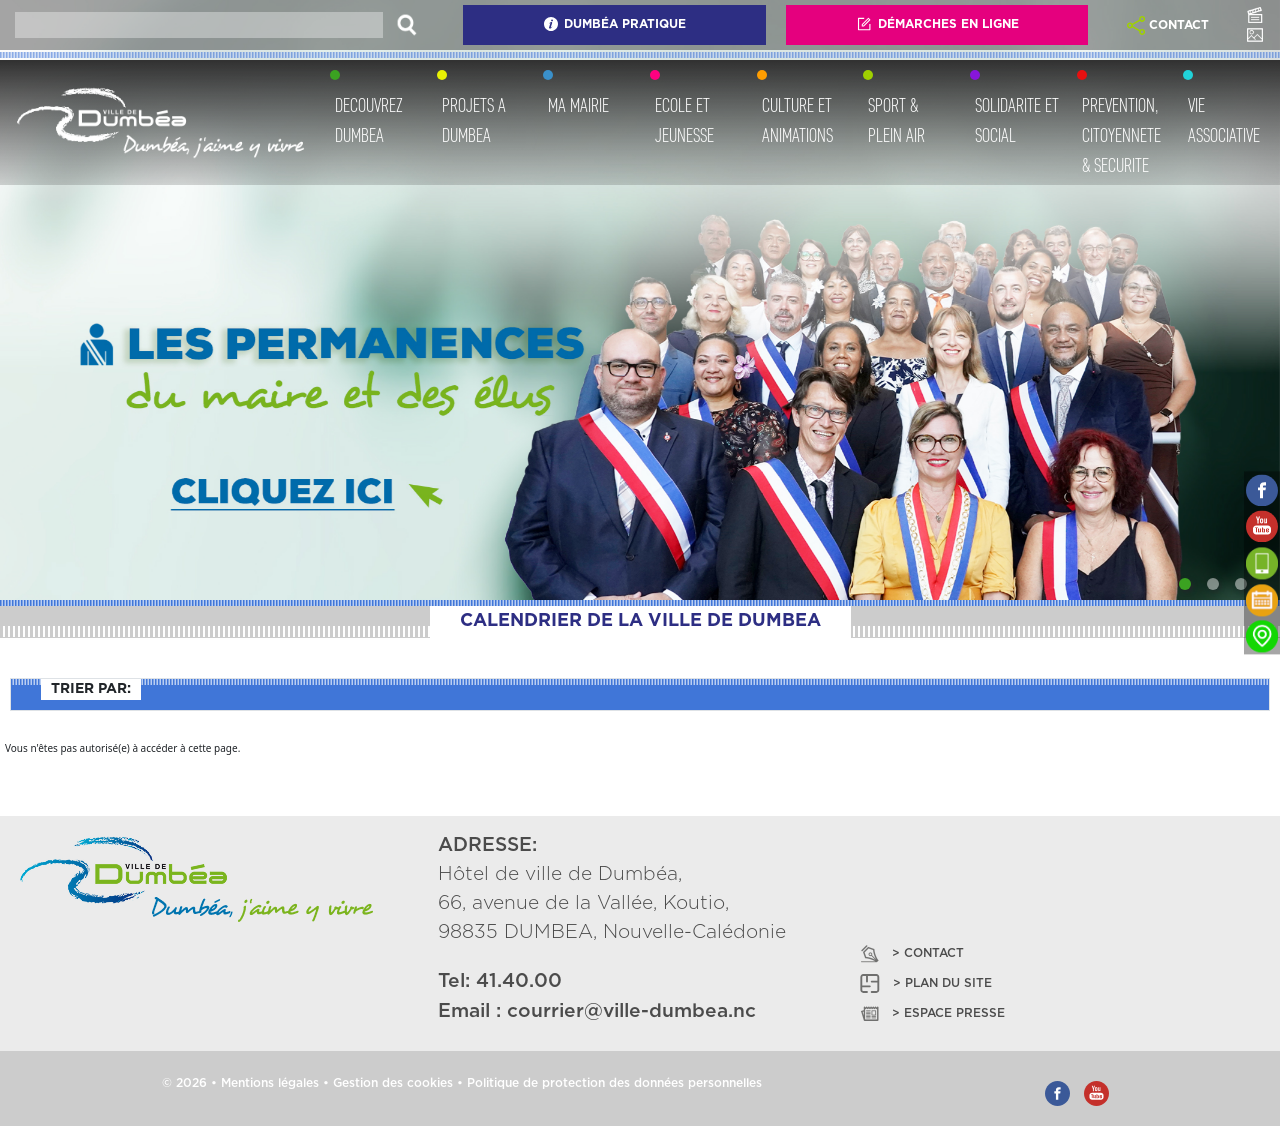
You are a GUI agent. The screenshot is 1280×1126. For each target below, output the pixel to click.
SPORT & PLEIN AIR (896, 120)
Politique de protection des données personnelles (614, 1083)
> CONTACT (910, 953)
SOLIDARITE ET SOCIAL (1017, 120)
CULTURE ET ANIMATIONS (797, 120)
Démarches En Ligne (937, 24)
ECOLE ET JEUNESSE (684, 120)
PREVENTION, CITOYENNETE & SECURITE (1121, 135)
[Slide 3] (1241, 584)
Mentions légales (270, 1083)
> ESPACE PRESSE (931, 1013)
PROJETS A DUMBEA (474, 120)
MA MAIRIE (578, 105)
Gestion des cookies (393, 1083)
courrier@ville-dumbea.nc (631, 1011)
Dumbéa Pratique (614, 24)
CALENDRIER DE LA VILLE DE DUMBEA (640, 621)
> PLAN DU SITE (924, 983)
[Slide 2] (1213, 584)
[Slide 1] (1185, 584)
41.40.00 (519, 981)
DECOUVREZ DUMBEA (369, 120)
